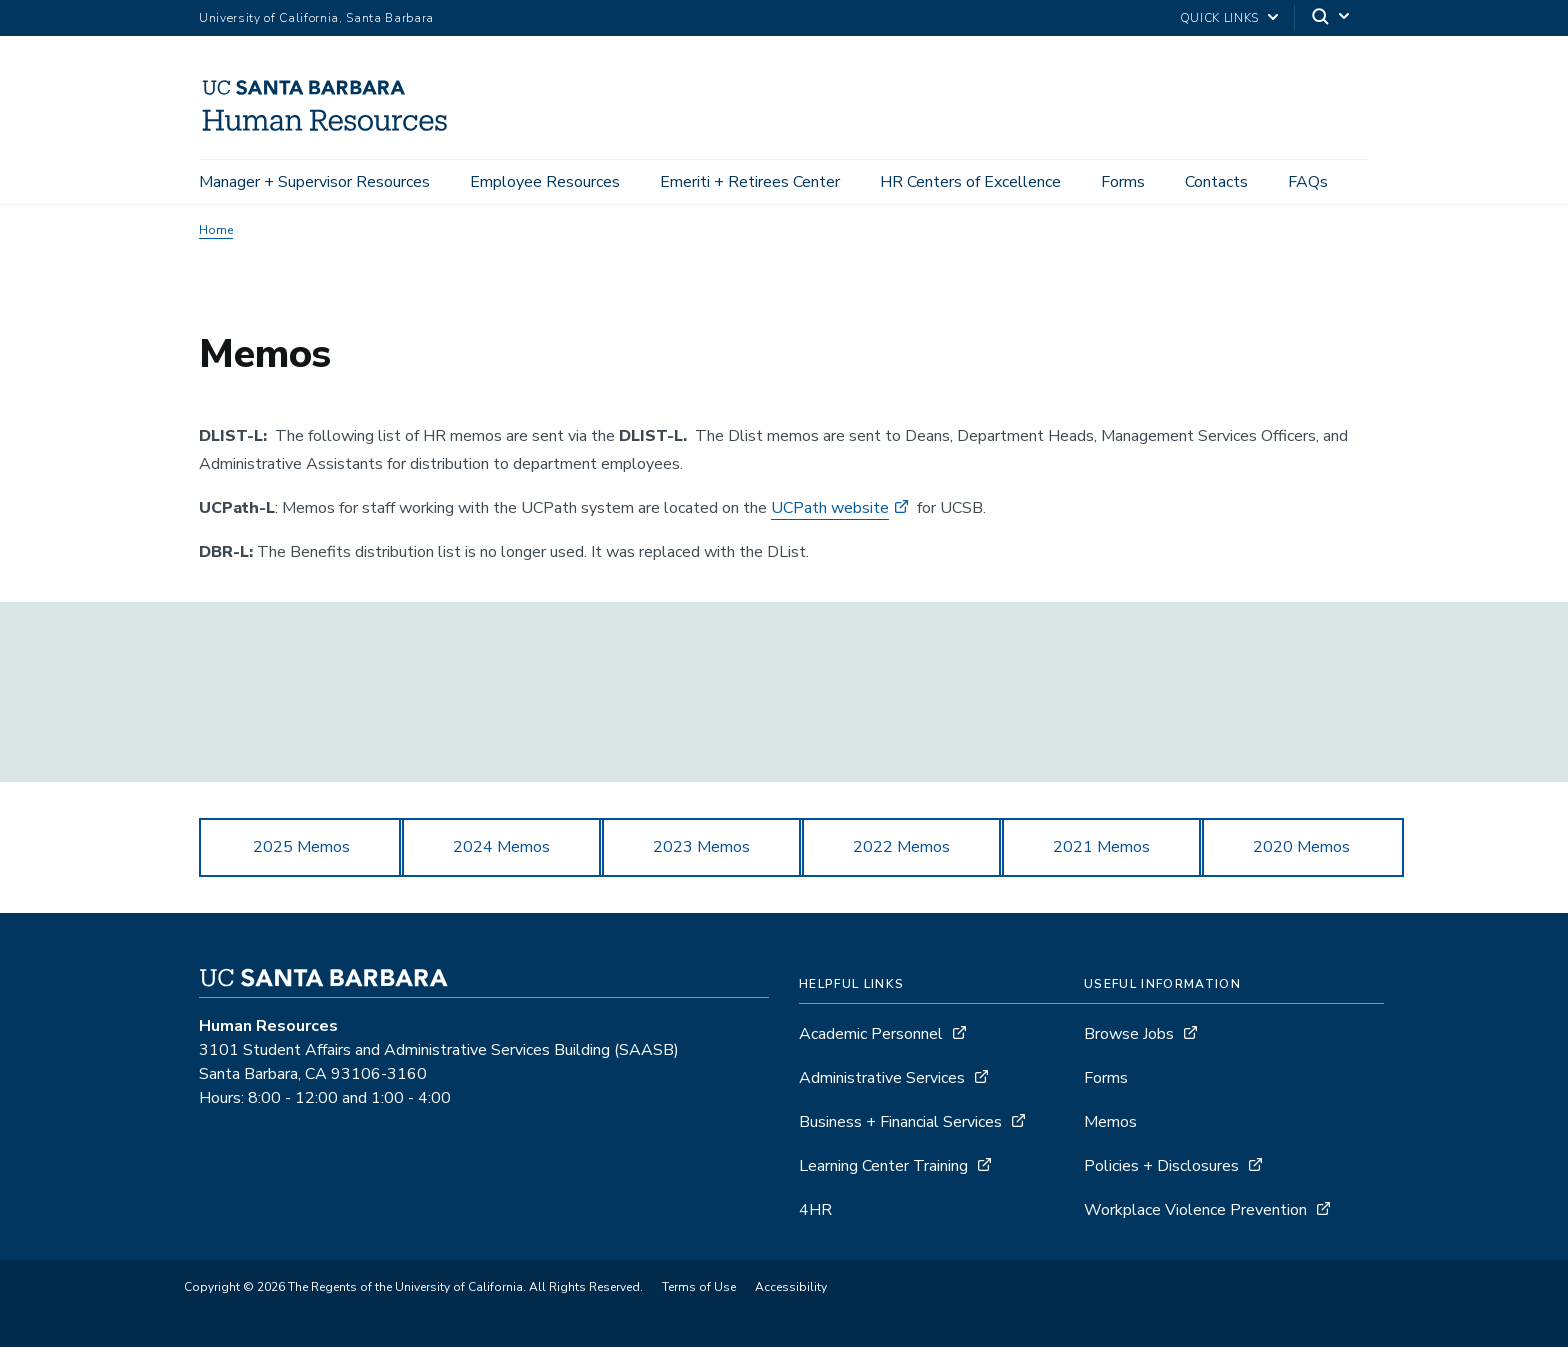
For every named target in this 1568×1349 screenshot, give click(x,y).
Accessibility (791, 1289)
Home (216, 232)
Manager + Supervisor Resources (314, 182)
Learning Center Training (883, 1168)
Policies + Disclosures (1161, 1168)
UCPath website (830, 510)
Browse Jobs (1129, 1036)
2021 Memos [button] (1101, 849)
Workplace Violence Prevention (1195, 1212)
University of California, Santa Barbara (316, 18)
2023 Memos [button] (701, 849)
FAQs (1308, 182)
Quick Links (1219, 18)
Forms (1123, 182)
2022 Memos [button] (901, 849)
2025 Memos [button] (301, 849)
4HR (815, 1212)
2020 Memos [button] (1301, 849)
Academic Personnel (871, 1036)
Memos (1110, 1124)
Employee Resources (545, 182)
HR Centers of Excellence (970, 182)
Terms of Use (699, 1289)
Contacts (1216, 182)
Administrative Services (882, 1080)
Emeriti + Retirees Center (750, 182)
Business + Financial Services (900, 1124)
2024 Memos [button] (501, 849)
